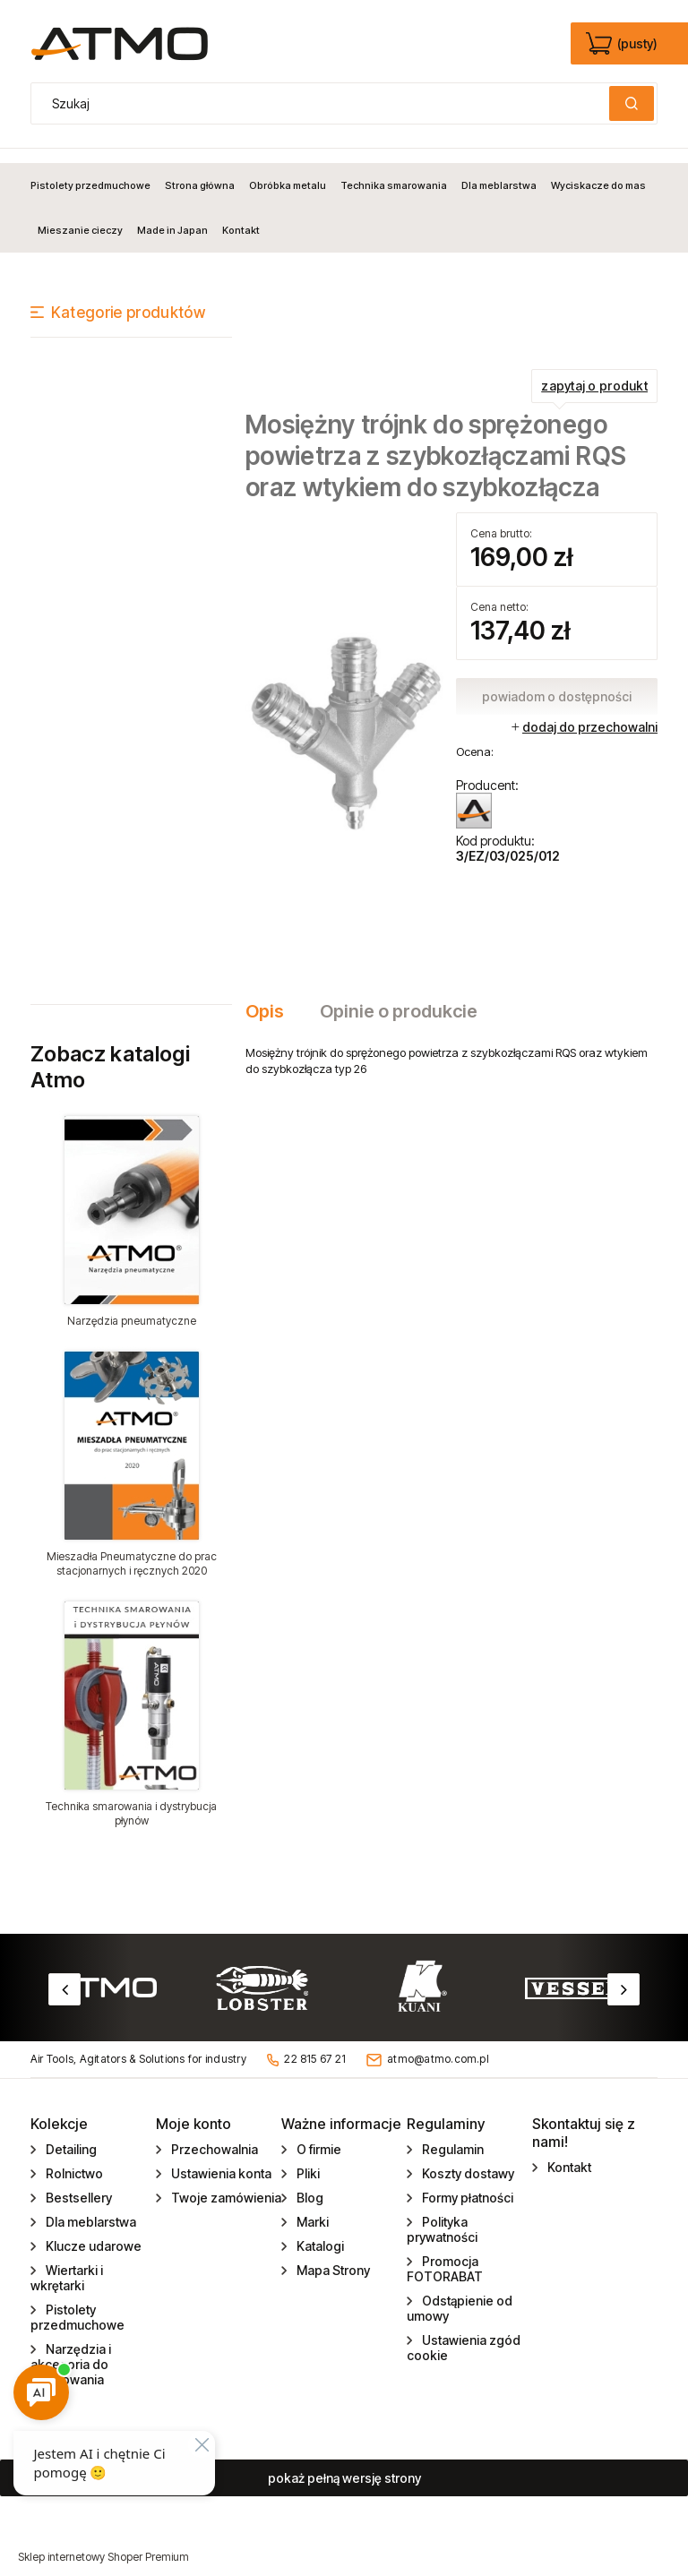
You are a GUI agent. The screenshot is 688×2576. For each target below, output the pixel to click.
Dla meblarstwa (89, 2207)
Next (623, 1975)
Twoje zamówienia (224, 2183)
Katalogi (319, 2231)
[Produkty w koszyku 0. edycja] (623, 44)
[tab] (273, 997)
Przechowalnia (213, 2134)
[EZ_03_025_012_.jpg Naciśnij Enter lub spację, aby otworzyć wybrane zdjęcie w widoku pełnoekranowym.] (346, 717)
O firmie (317, 2134)
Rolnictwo (73, 2159)
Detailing (70, 2134)
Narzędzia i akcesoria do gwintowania (70, 2350)
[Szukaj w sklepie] (324, 103)
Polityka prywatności (442, 2215)
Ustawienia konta (219, 2159)
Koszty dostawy (466, 2159)
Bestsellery (77, 2183)
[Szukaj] (631, 103)
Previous (64, 1975)
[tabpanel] (451, 1046)
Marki (311, 2207)
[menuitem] (94, 171)
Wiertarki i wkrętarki (66, 2263)
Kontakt (568, 2152)
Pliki (307, 2159)
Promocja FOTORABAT (445, 2254)
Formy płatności (466, 2183)
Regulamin (451, 2134)
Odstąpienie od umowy (459, 2294)
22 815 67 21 (315, 2045)
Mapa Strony (332, 2255)
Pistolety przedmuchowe (77, 2303)
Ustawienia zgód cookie (463, 2333)
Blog (308, 2183)
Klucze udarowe (92, 2231)
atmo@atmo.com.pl (438, 2045)
